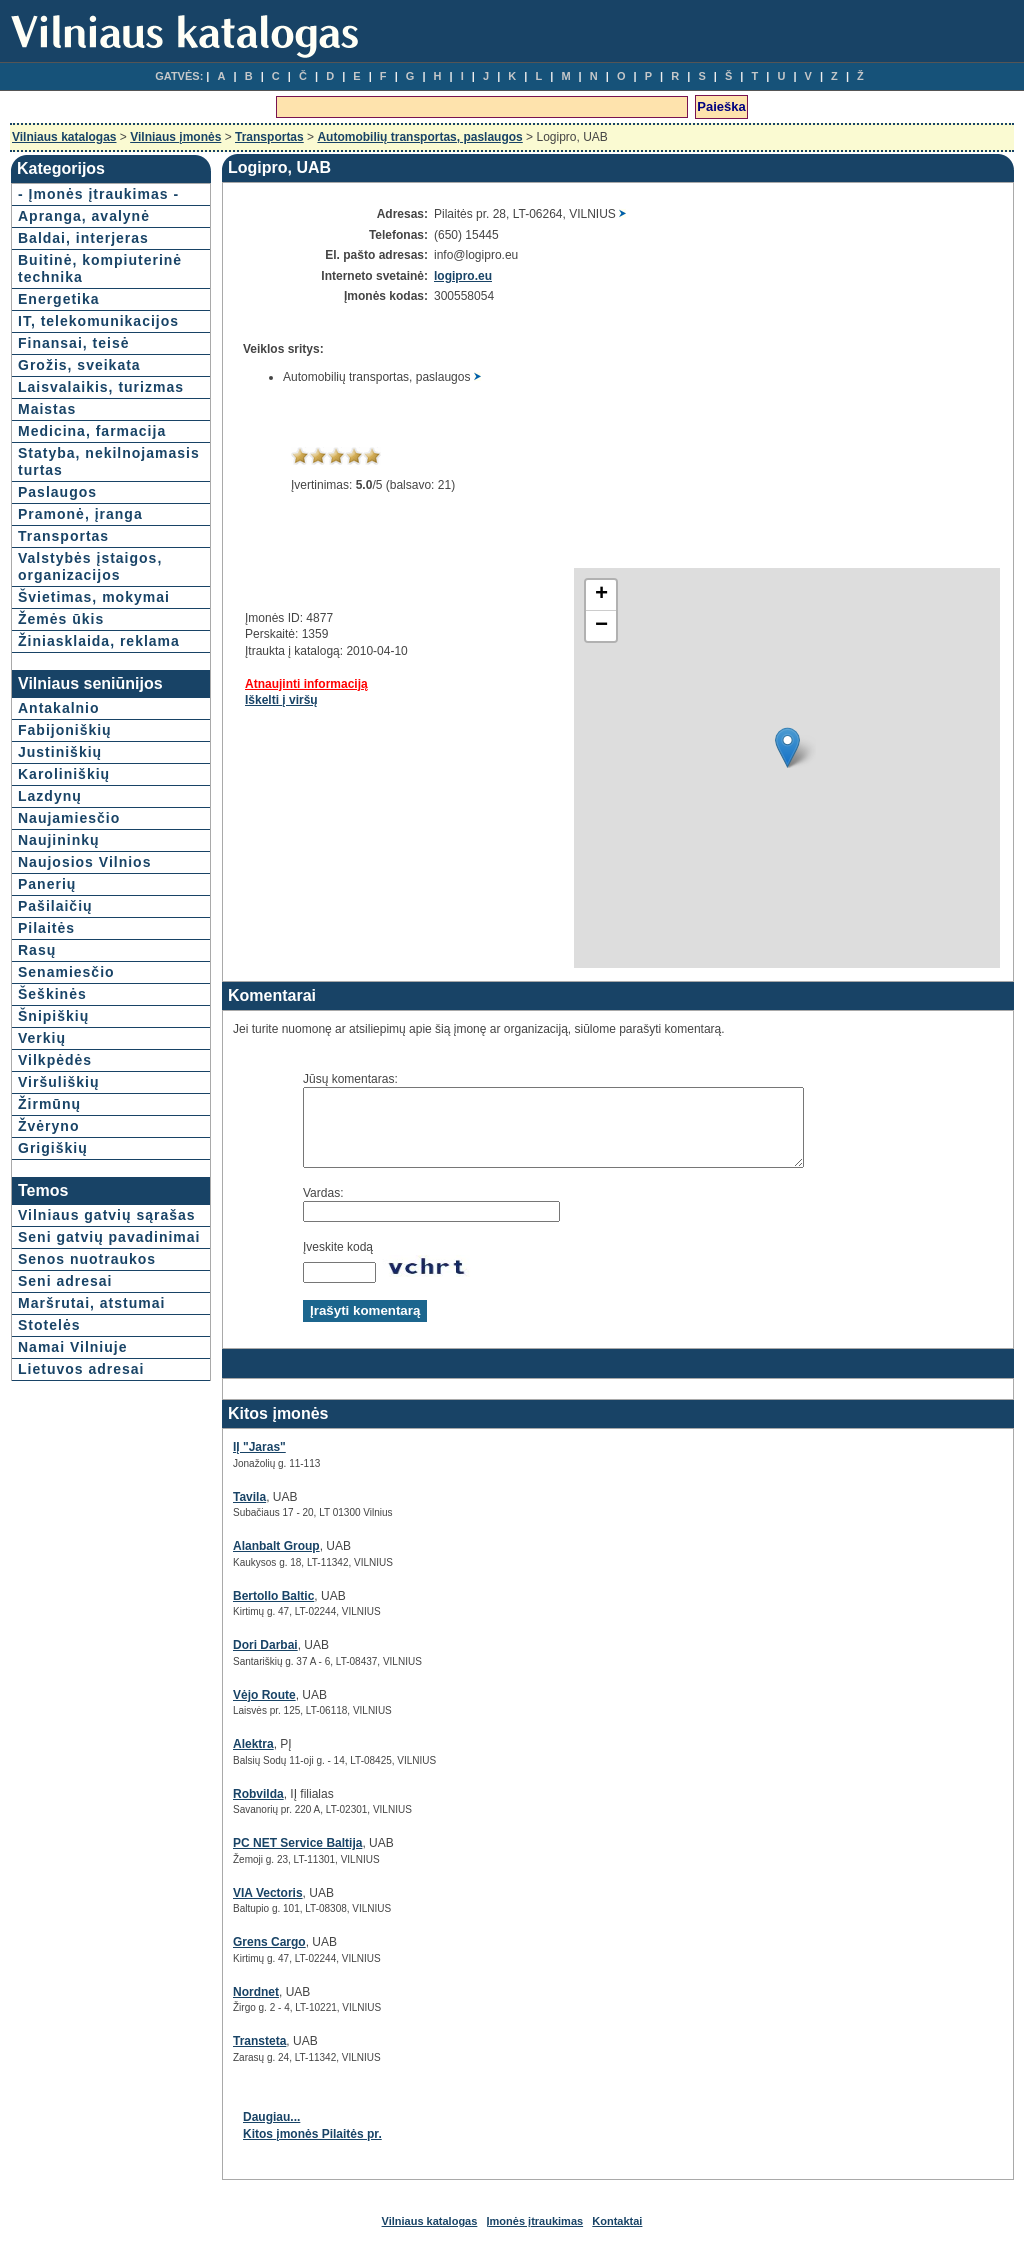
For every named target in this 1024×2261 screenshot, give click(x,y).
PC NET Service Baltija (297, 1858)
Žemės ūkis (61, 619)
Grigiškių (53, 1148)
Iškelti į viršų (281, 700)
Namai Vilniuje (72, 1347)
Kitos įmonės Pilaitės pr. (312, 2149)
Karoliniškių (64, 774)
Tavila (249, 1512)
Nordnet (256, 2007)
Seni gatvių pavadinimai (109, 1237)
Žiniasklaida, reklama (99, 641)
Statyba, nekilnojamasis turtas (109, 461)
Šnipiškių (53, 1016)
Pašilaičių (55, 906)
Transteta (259, 2056)
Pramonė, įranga (80, 514)
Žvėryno (48, 1126)
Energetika (59, 299)
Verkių (42, 1038)
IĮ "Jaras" (259, 1462)
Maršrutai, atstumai (91, 1303)
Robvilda (258, 1809)
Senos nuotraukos (87, 1259)
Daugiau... (271, 2132)
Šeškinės (52, 994)
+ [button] (601, 595)
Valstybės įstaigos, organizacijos (90, 566)
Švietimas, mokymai (94, 597)
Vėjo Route (264, 1710)
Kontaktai (617, 2236)
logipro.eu (463, 276)
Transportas (269, 137)
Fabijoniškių (65, 730)
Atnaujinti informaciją (306, 684)
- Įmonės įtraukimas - (98, 194)
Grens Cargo (269, 1957)
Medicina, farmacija (92, 431)
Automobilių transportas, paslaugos (419, 137)
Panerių (47, 884)
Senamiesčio (66, 972)
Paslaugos (57, 492)
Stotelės (49, 1325)
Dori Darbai (265, 1660)
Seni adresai (65, 1281)
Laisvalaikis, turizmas (101, 387)
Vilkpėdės (55, 1060)
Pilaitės (46, 928)
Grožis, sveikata (79, 365)
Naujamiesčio (69, 818)
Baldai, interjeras (83, 238)
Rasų (37, 950)
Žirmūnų (49, 1104)
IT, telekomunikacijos (98, 321)
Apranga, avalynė (84, 216)
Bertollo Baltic (273, 1611)
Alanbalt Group (276, 1561)
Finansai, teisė (73, 343)
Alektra (253, 1759)
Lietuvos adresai (81, 1369)
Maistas (47, 409)
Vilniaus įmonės (175, 137)
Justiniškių (60, 752)
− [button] (601, 626)
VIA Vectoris (268, 1908)
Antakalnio (59, 708)
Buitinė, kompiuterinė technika (100, 268)
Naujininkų (59, 840)
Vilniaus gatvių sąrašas (107, 1215)
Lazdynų (50, 796)
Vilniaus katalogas (64, 137)
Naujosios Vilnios (84, 862)
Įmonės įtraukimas (535, 2236)
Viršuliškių (59, 1082)
